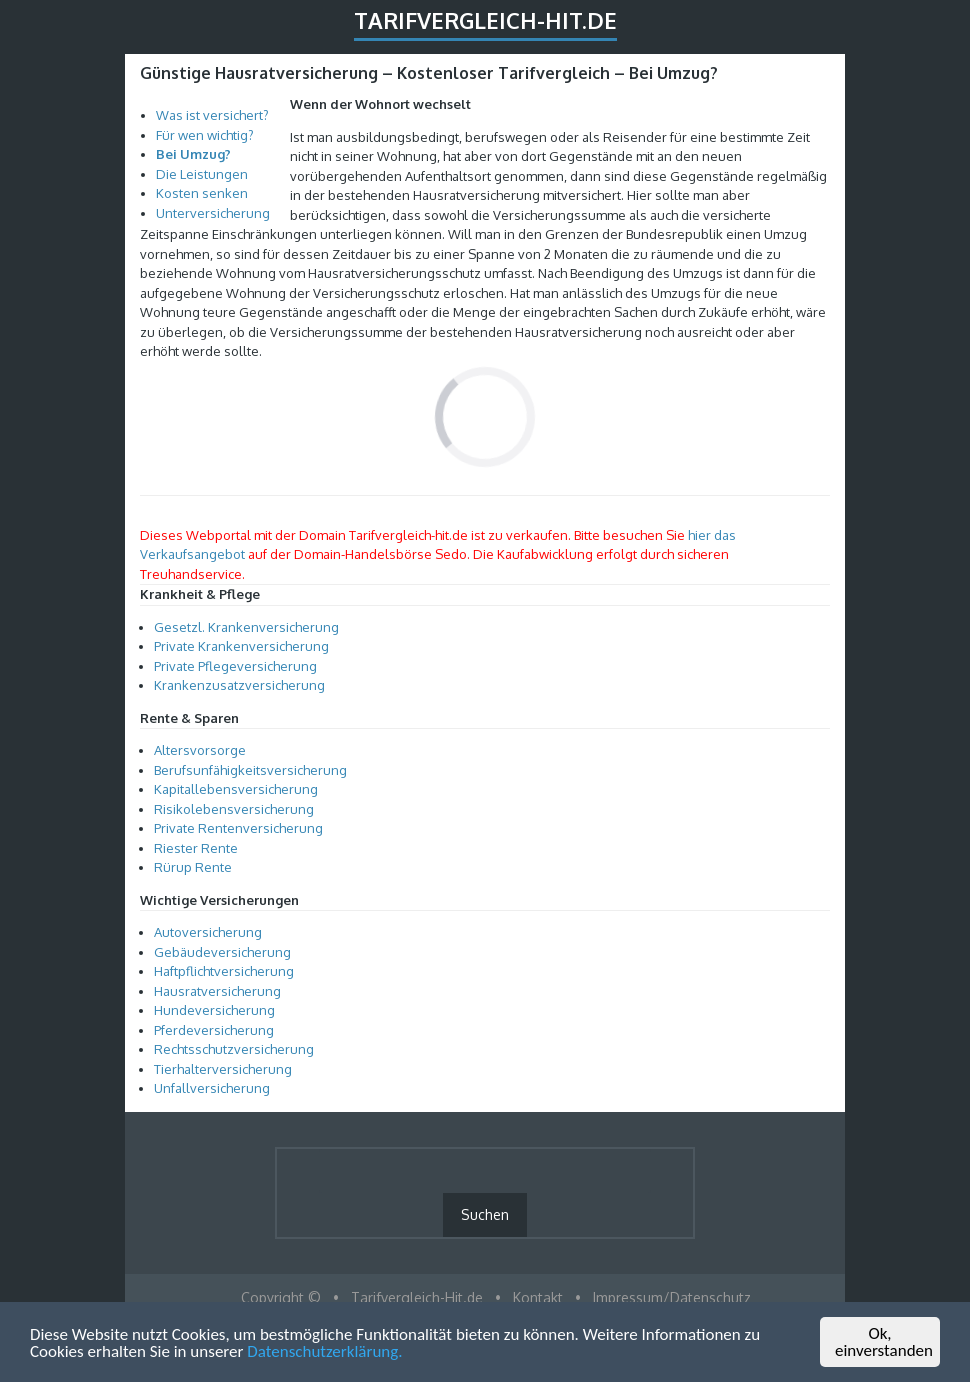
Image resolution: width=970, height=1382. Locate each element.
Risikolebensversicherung (234, 809)
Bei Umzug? (193, 154)
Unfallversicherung (212, 1088)
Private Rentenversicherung (238, 828)
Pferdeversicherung (214, 1030)
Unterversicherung (213, 213)
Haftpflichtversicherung (224, 971)
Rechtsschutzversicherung (234, 1049)
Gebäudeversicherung (222, 952)
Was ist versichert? (212, 115)
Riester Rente (196, 848)
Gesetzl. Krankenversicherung (246, 627)
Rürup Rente (193, 867)
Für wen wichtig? (205, 135)
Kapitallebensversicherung (236, 789)
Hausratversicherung (217, 991)
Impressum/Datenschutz (672, 1297)
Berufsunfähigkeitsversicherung (250, 770)
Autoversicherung (208, 932)
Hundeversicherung (214, 1010)
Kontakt (538, 1297)
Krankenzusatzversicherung (239, 685)
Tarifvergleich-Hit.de (485, 20)
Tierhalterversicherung (223, 1069)
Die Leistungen (202, 174)
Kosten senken (202, 193)
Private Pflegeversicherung (235, 666)
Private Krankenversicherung (241, 646)
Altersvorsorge (200, 750)
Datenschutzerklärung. (324, 1352)
